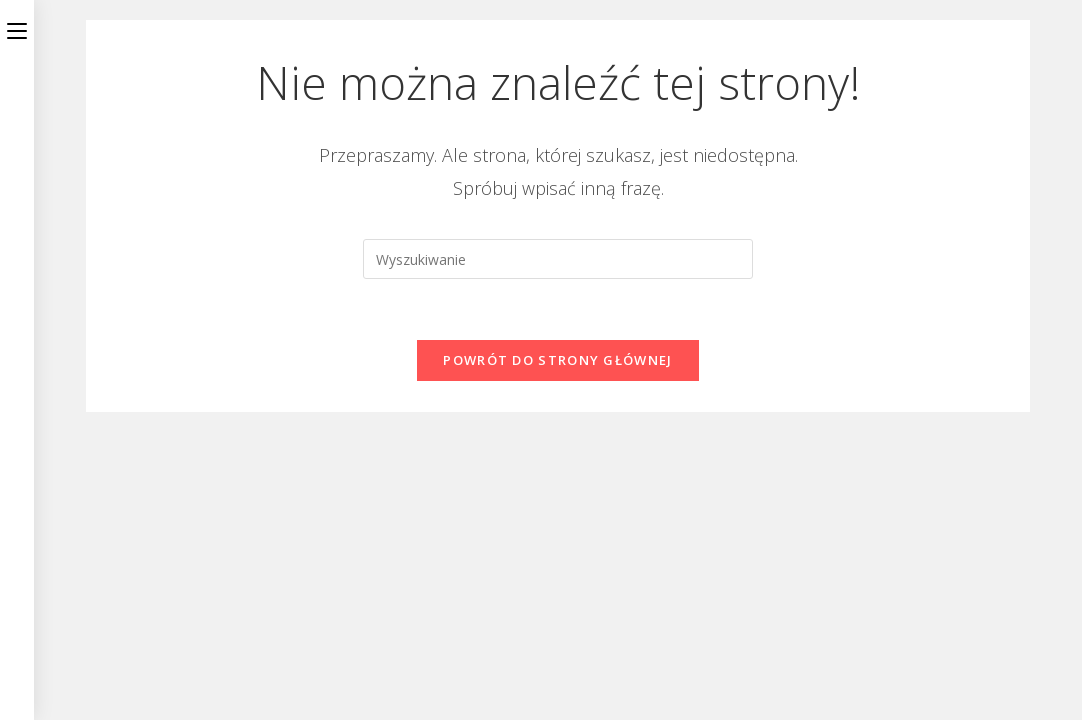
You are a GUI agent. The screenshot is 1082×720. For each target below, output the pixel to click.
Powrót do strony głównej (557, 360)
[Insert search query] (558, 259)
